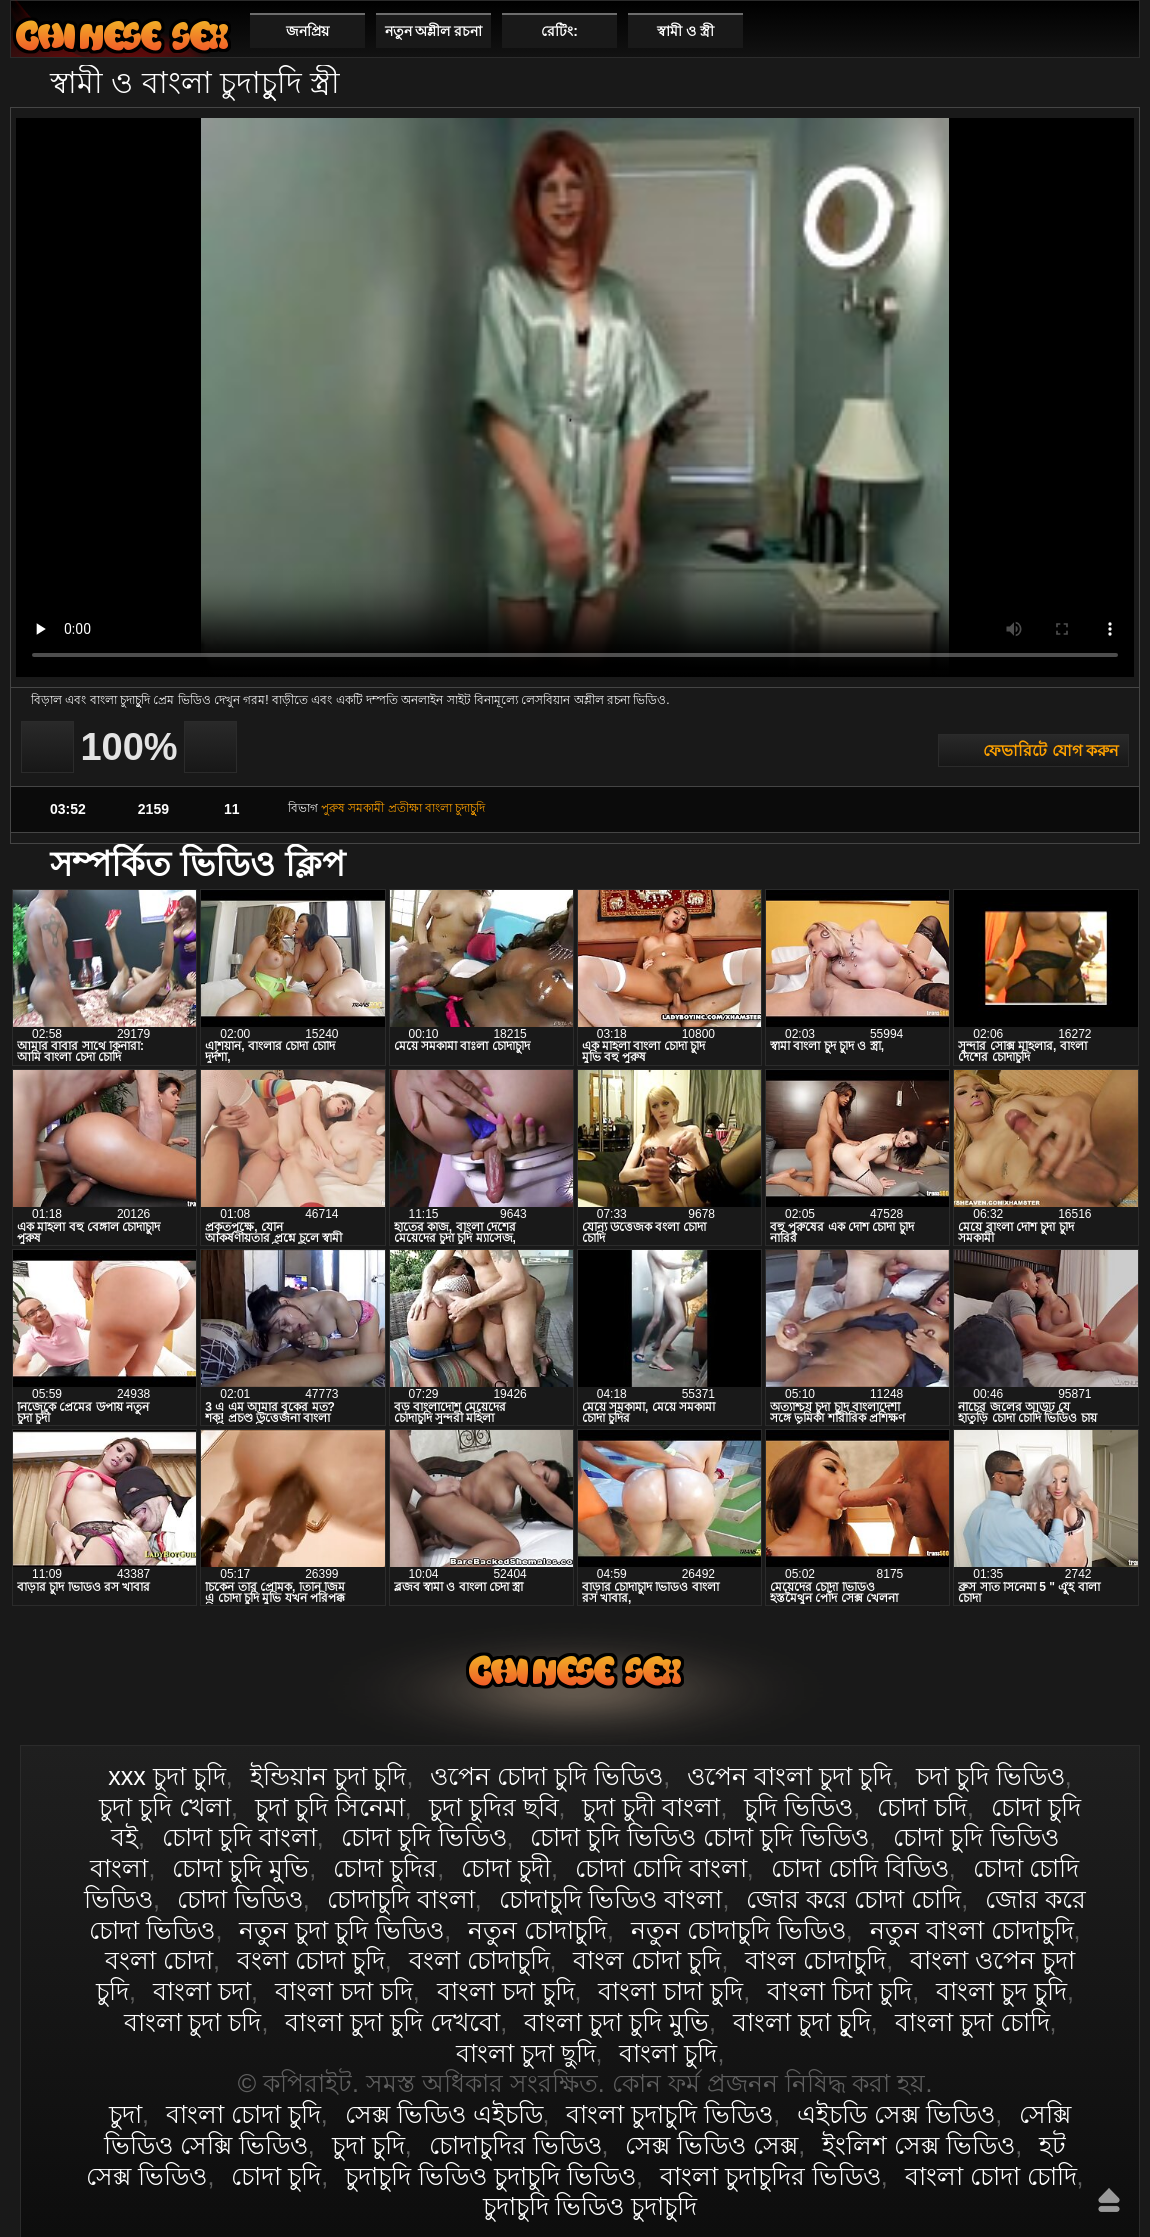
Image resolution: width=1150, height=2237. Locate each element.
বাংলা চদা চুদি (506, 1991)
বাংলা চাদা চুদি (670, 1991)
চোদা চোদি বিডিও (860, 1868)
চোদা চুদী (506, 1868)
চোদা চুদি (276, 2176)
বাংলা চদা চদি (344, 1991)
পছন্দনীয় (1116, 30)
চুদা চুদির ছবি (494, 1807)
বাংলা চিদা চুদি (839, 1991)
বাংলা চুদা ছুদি (526, 2053)
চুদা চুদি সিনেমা (330, 1807)
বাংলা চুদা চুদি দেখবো (392, 2022)
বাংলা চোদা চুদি (122, 35)
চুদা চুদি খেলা (165, 1807)
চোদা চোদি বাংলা (661, 1868)
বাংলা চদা (202, 1991)
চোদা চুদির (385, 1868)
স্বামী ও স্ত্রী (685, 31)
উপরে (1109, 2200)
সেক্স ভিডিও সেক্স (711, 2145)
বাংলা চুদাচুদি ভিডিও (669, 2114)
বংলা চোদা (159, 1960)
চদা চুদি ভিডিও (990, 1776)
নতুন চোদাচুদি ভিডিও (738, 1930)
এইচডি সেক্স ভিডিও (896, 2114)
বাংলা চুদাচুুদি (455, 808)
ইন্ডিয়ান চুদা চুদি (328, 1776)
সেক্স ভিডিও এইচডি (444, 2114)
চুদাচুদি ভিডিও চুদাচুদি (590, 2206)
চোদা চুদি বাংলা (239, 1837)
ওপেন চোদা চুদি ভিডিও (546, 1776)
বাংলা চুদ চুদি (1001, 1991)
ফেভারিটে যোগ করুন (1051, 750)
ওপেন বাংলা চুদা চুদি (789, 1776)
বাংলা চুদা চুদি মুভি (616, 2022)
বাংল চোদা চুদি (647, 1960)
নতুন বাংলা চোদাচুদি (972, 1930)
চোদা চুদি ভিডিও (424, 1837)
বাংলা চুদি (668, 2053)
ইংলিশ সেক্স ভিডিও (918, 2145)
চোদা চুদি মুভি (240, 1868)
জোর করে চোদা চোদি (853, 1899)
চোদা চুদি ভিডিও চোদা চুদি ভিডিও (699, 1837)
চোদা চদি (922, 1807)
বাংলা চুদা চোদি (972, 2022)
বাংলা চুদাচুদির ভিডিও (770, 2176)
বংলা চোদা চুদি (311, 1960)
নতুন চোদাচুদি (537, 1930)
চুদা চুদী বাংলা (651, 1807)
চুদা (125, 2114)
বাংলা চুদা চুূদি (802, 2022)
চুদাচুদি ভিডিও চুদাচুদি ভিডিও (490, 2176)
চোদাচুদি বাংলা (401, 1899)
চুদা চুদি (368, 2145)
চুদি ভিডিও (798, 1807)
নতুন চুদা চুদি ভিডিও (341, 1930)
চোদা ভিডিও (240, 1899)
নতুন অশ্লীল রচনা (434, 31)
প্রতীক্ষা (405, 808)
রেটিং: (559, 31)
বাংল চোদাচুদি (815, 1960)
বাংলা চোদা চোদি (991, 2176)
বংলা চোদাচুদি (479, 1960)
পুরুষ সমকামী (352, 808)
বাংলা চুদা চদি (193, 2022)
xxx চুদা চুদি (166, 1776)
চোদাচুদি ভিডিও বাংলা (611, 1899)
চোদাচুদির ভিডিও (515, 2145)
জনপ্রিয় (307, 31)
